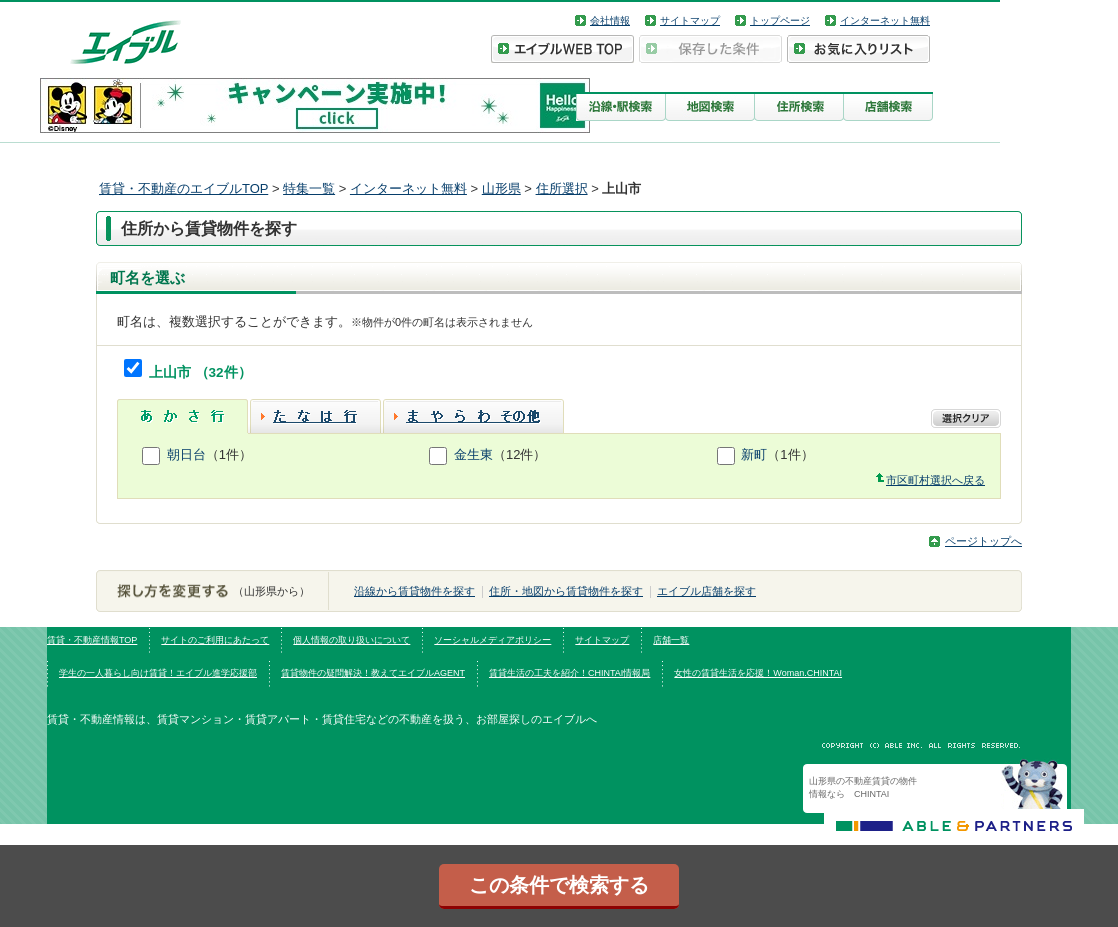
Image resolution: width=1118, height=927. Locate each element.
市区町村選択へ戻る (935, 480)
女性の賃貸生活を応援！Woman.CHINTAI (758, 673)
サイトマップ (690, 20)
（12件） (519, 454)
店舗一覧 (671, 640)
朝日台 (186, 454)
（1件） (229, 454)
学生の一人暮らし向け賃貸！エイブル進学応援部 (158, 673)
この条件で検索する (559, 885)
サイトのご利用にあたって (215, 640)
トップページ (780, 20)
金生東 (473, 454)
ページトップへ (983, 541)
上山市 (172, 372)
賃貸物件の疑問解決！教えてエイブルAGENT (373, 673)
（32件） (223, 372)
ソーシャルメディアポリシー (492, 640)
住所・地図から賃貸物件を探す (566, 591)
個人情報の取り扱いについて (351, 640)
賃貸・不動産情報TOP (92, 640)
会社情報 (610, 20)
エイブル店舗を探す (706, 591)
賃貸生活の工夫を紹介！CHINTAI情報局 (569, 673)
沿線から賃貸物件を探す (414, 591)
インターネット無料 (885, 20)
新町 (754, 454)
